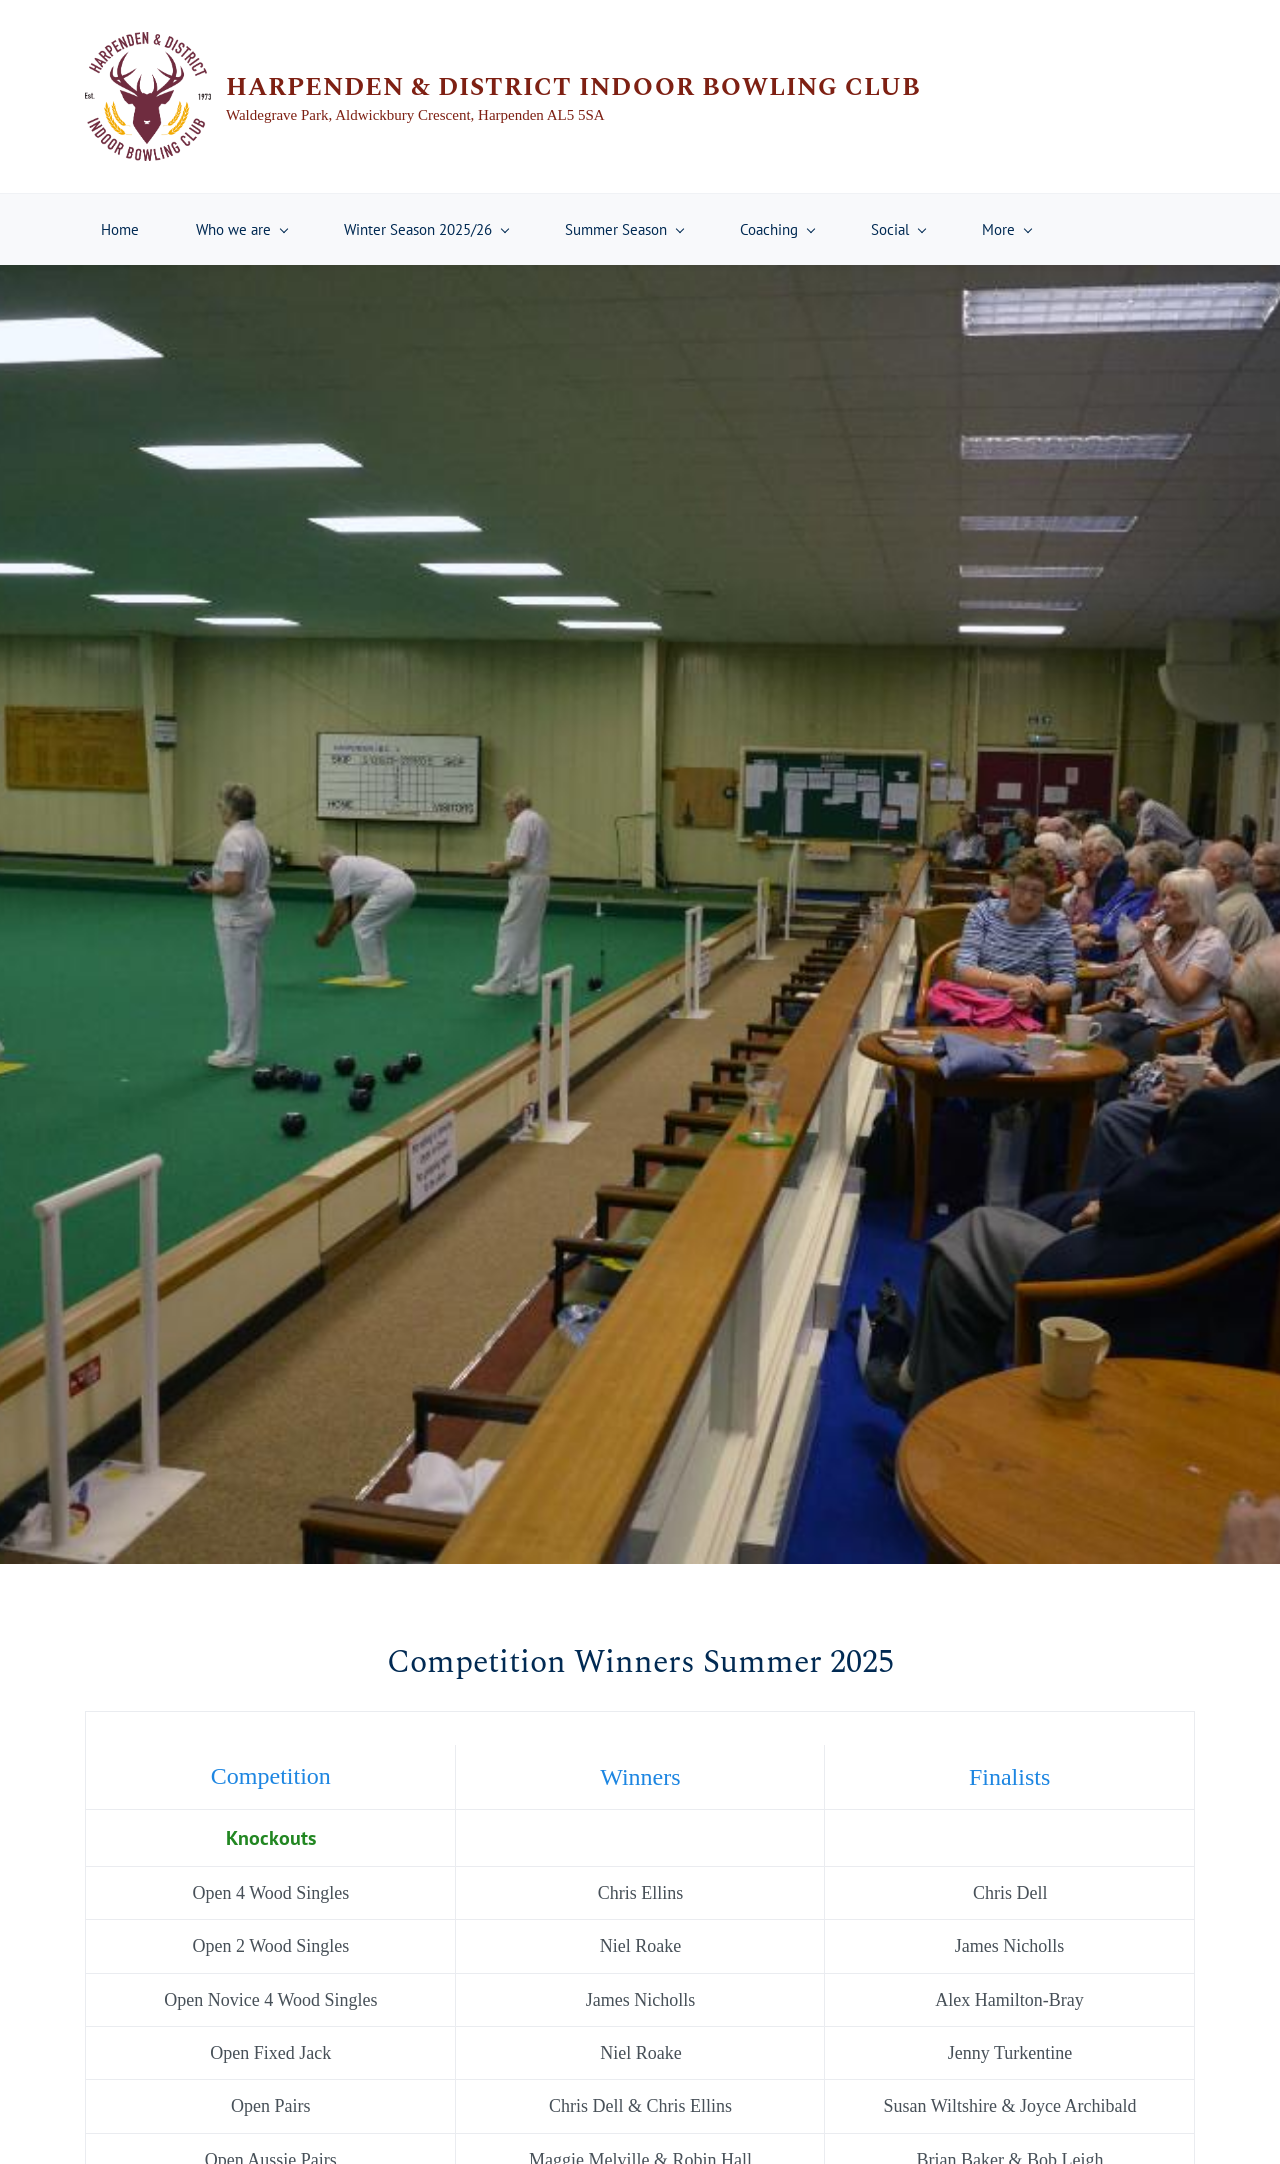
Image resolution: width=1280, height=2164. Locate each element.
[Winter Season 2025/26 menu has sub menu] (426, 229)
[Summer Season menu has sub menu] (624, 229)
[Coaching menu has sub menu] (777, 229)
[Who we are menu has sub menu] (241, 229)
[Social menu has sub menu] (898, 229)
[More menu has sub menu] (1006, 229)
